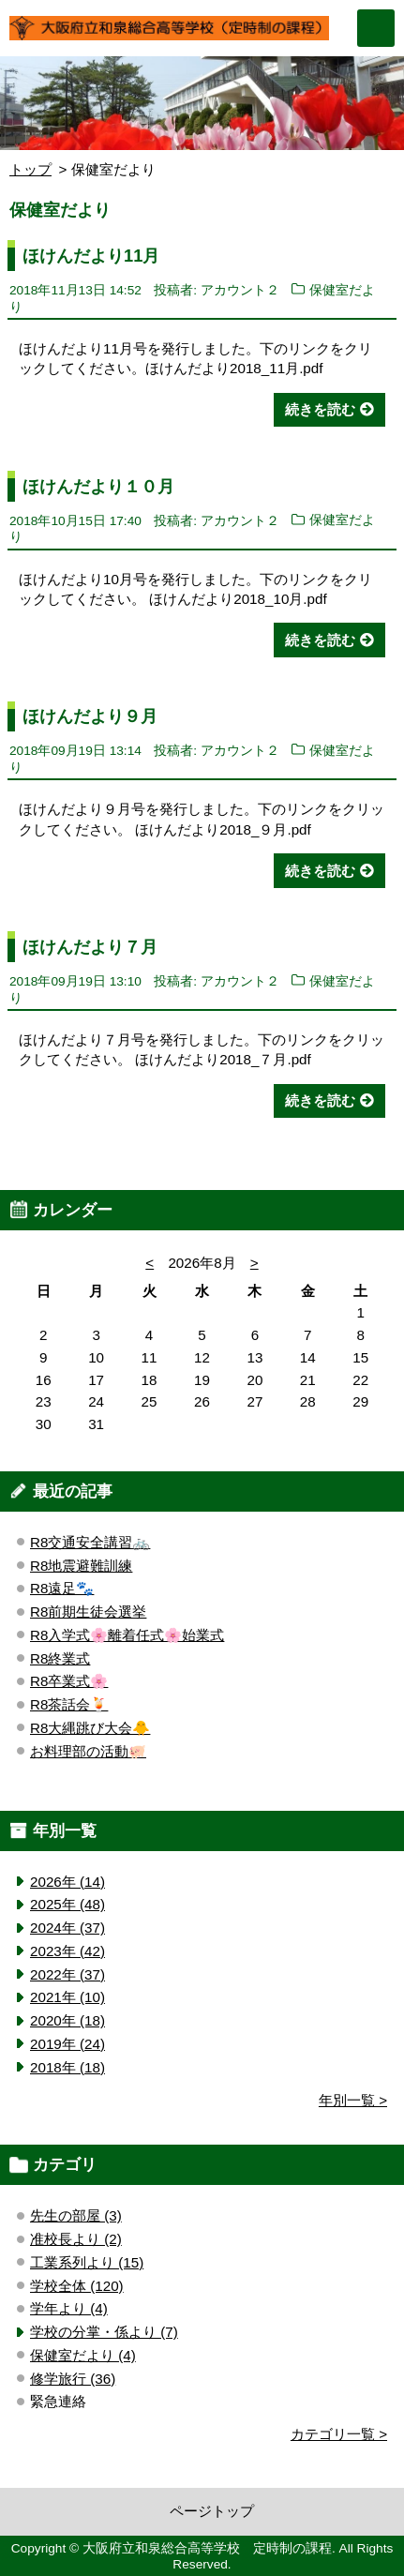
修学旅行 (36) (72, 2379)
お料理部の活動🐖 (88, 1751)
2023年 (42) (67, 1951)
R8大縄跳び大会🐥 (90, 1728)
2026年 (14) (67, 1882)
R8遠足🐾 (62, 1588)
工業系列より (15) (86, 2262)
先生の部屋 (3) (76, 2215)
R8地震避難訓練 (81, 1566)
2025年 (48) (67, 1904)
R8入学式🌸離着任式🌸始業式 (127, 1635)
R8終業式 (60, 1658)
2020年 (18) (67, 2020)
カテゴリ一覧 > (339, 2434)
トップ (30, 169)
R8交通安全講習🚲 (90, 1542)
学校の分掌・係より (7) (104, 2332)
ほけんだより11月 (90, 255)
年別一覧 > (353, 2100)
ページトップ (212, 2511)
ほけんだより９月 (89, 716)
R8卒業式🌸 (69, 1681)
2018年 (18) (67, 2067)
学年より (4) (69, 2308)
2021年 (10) (67, 1997)
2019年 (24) (67, 2044)
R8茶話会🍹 (69, 1704)
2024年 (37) (67, 1928)
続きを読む (320, 409)
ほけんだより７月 (89, 947)
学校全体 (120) (77, 2286)
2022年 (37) (67, 1974)
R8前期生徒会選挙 (88, 1611)
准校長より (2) (76, 2239)
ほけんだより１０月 (98, 486)
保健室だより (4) (83, 2355)
